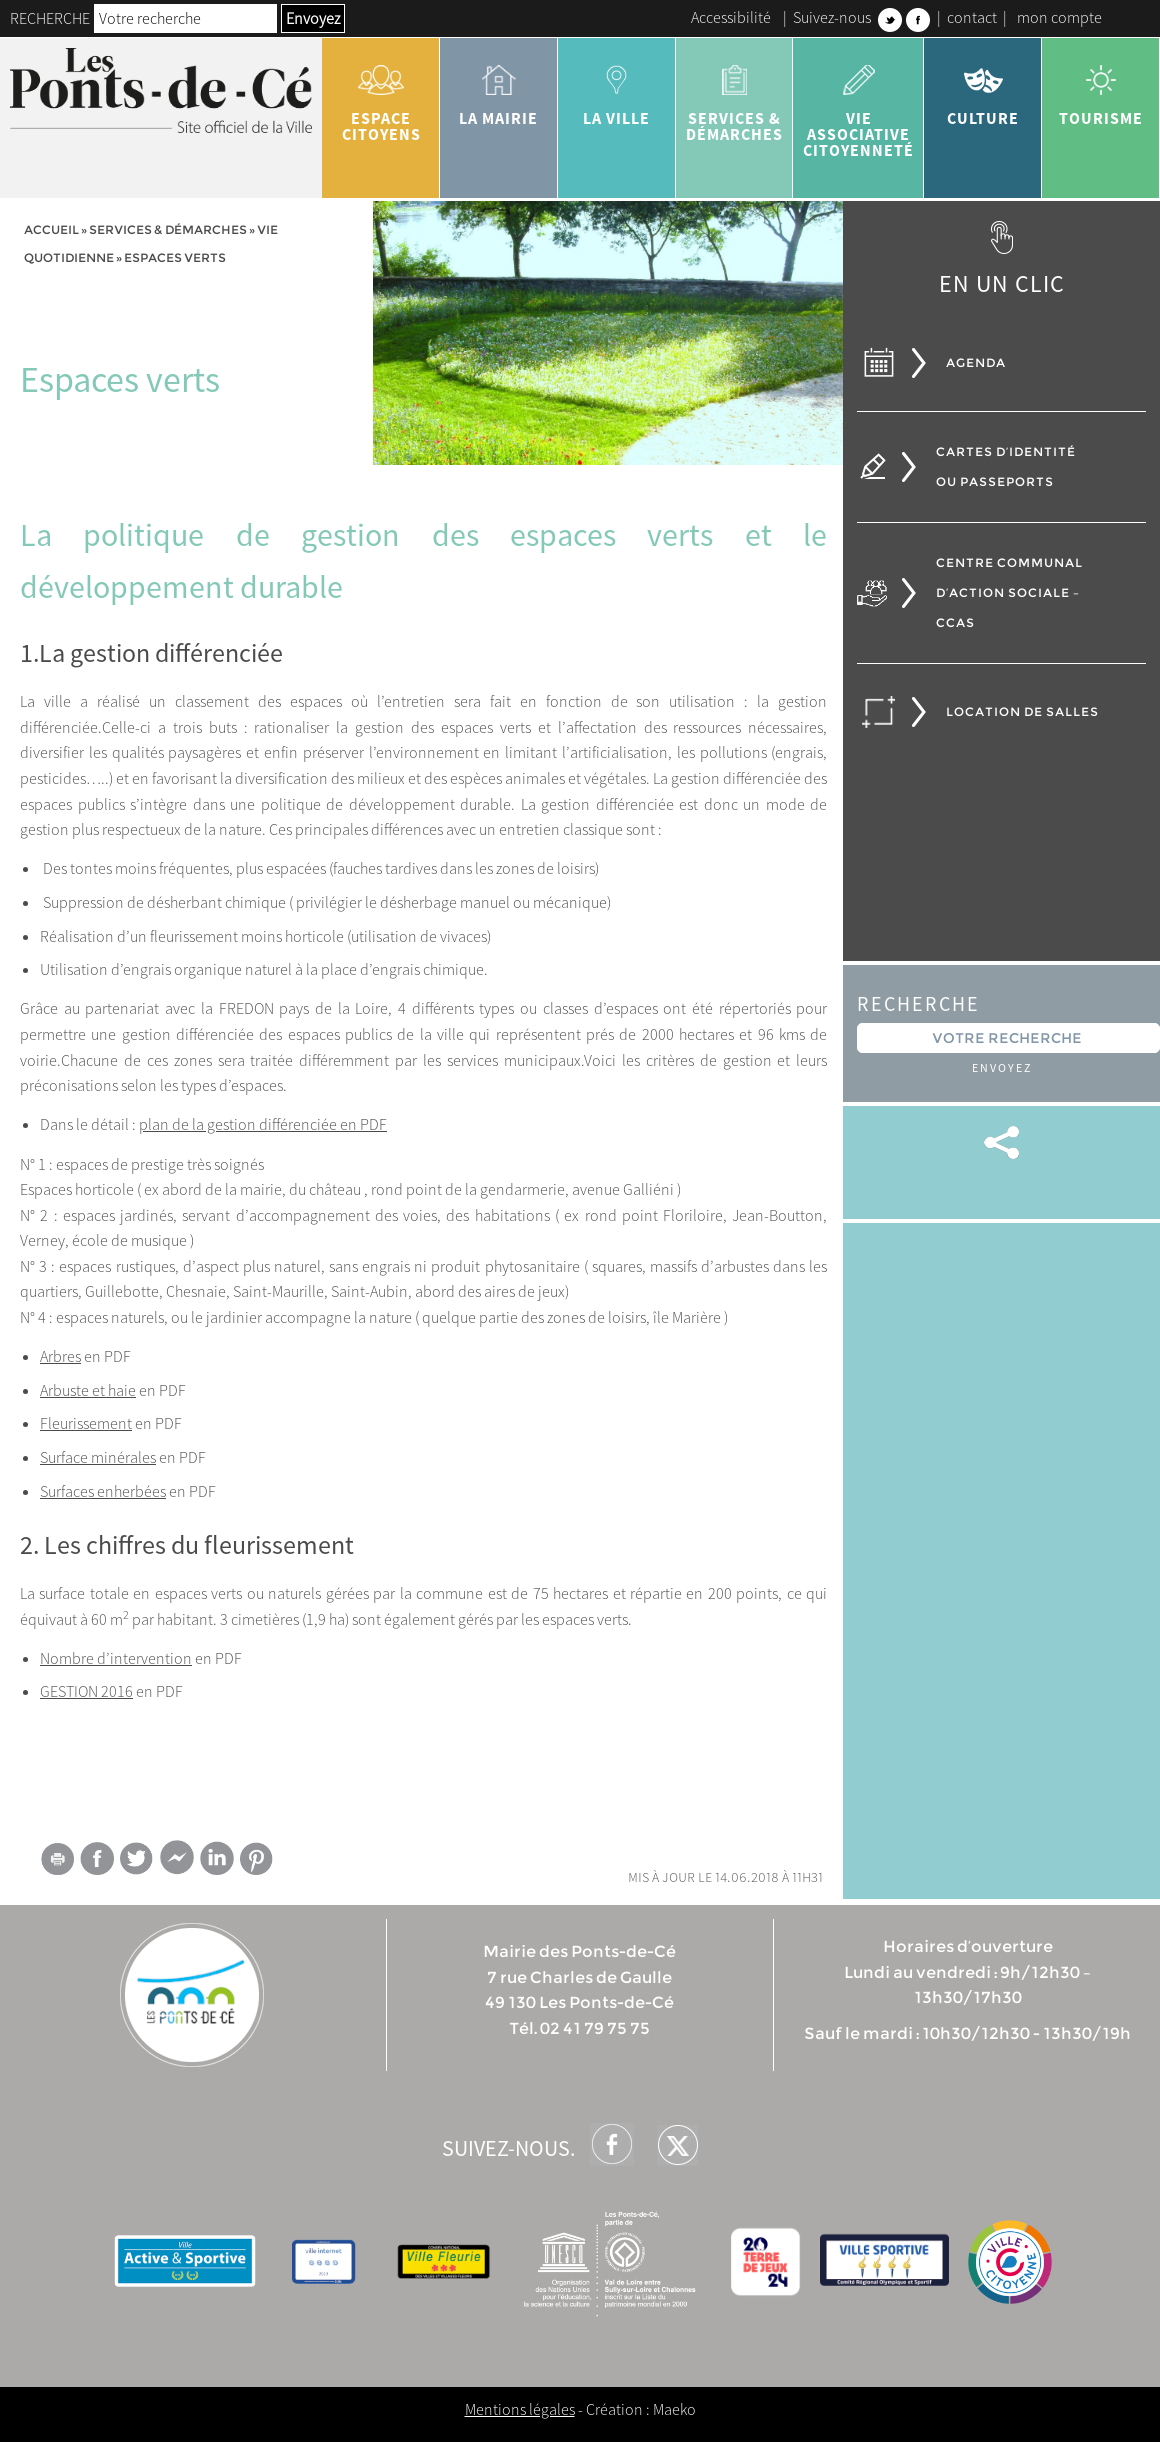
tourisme (1101, 88)
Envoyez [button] (313, 18)
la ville (617, 88)
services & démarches (735, 96)
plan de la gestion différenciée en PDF (263, 1124)
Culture (983, 88)
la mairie (499, 88)
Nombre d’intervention (116, 1658)
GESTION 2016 (86, 1691)
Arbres (60, 1356)
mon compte (1059, 17)
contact (972, 17)
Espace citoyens (381, 96)
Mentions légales (520, 2409)
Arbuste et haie (88, 1390)
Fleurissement (86, 1423)
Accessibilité (731, 17)
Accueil (51, 229)
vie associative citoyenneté (858, 104)
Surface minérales (98, 1457)
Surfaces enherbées (103, 1491)
